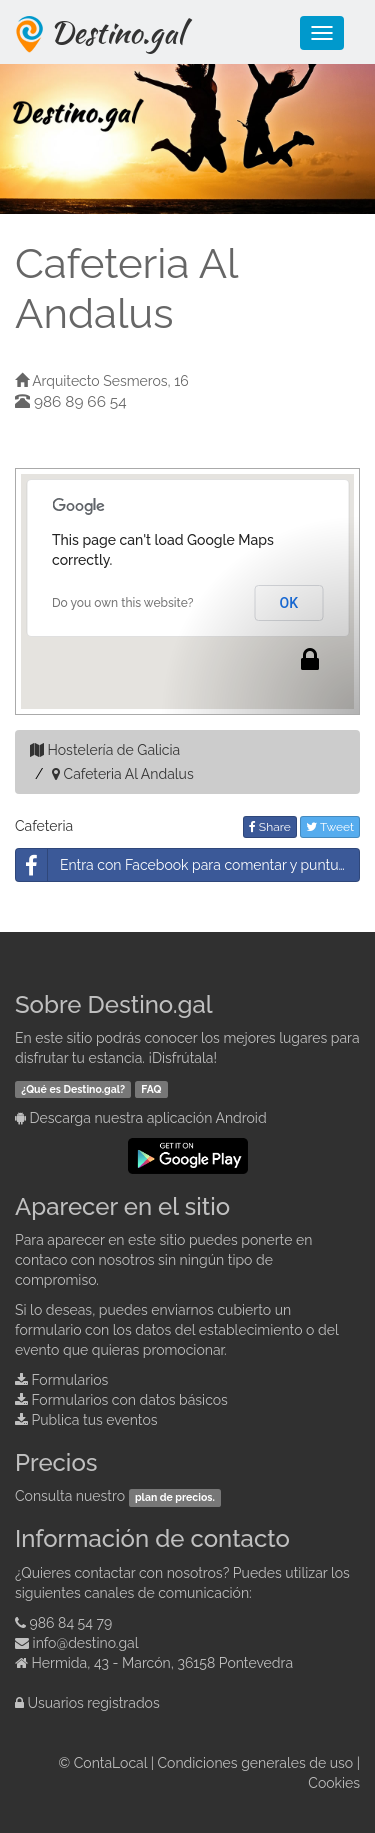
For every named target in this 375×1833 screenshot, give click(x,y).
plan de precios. (175, 1497)
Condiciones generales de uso (256, 1763)
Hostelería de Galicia (114, 750)
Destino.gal (117, 32)
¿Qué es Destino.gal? (73, 1089)
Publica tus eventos (95, 1420)
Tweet (330, 827)
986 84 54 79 (71, 1623)
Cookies (334, 1783)
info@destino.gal (86, 1643)
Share (270, 827)
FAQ (151, 1089)
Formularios (70, 1380)
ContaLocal (110, 1763)
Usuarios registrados (94, 1703)
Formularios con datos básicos (130, 1400)
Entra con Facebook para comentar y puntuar (183, 865)
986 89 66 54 (80, 402)
